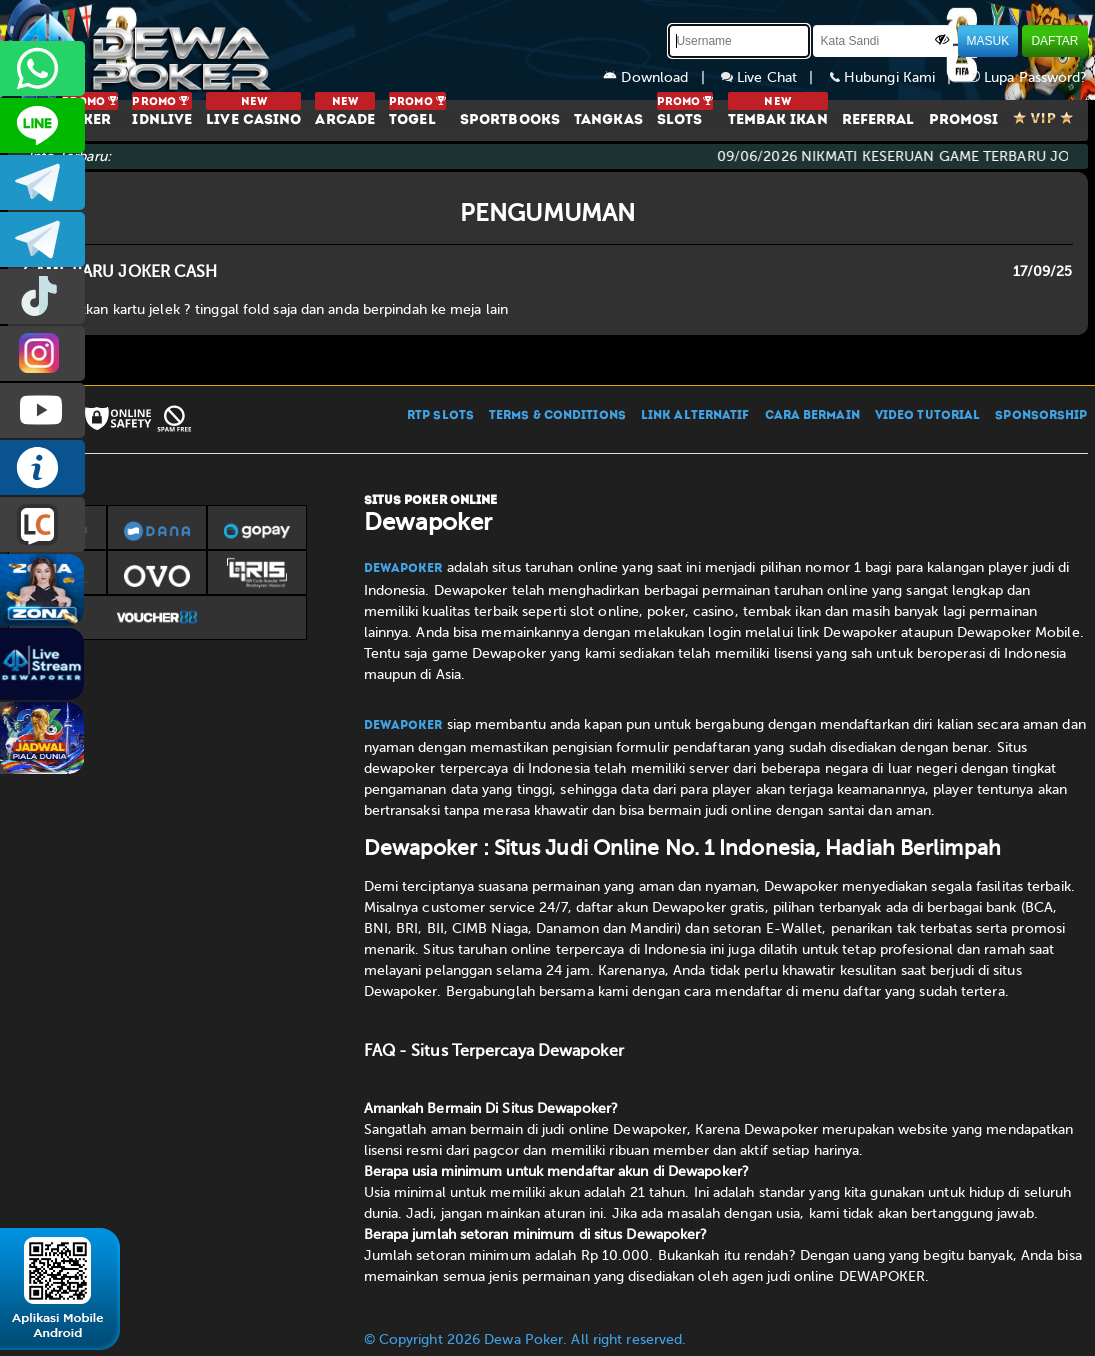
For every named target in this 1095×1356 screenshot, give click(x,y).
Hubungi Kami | (899, 77)
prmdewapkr (42, 296)
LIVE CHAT (42, 524)
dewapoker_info (42, 239)
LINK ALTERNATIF (695, 416)
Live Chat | (775, 77)
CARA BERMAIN (812, 416)
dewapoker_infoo (42, 182)
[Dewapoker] (143, 50)
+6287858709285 (42, 68)
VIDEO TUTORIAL (927, 416)
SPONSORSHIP (1041, 416)
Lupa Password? (1028, 77)
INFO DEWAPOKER (42, 467)
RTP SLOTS (440, 416)
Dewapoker (403, 569)
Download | (662, 77)
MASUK (988, 41)
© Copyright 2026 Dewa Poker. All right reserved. (525, 1339)
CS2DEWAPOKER (42, 125)
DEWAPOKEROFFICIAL (42, 410)
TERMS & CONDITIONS (557, 416)
